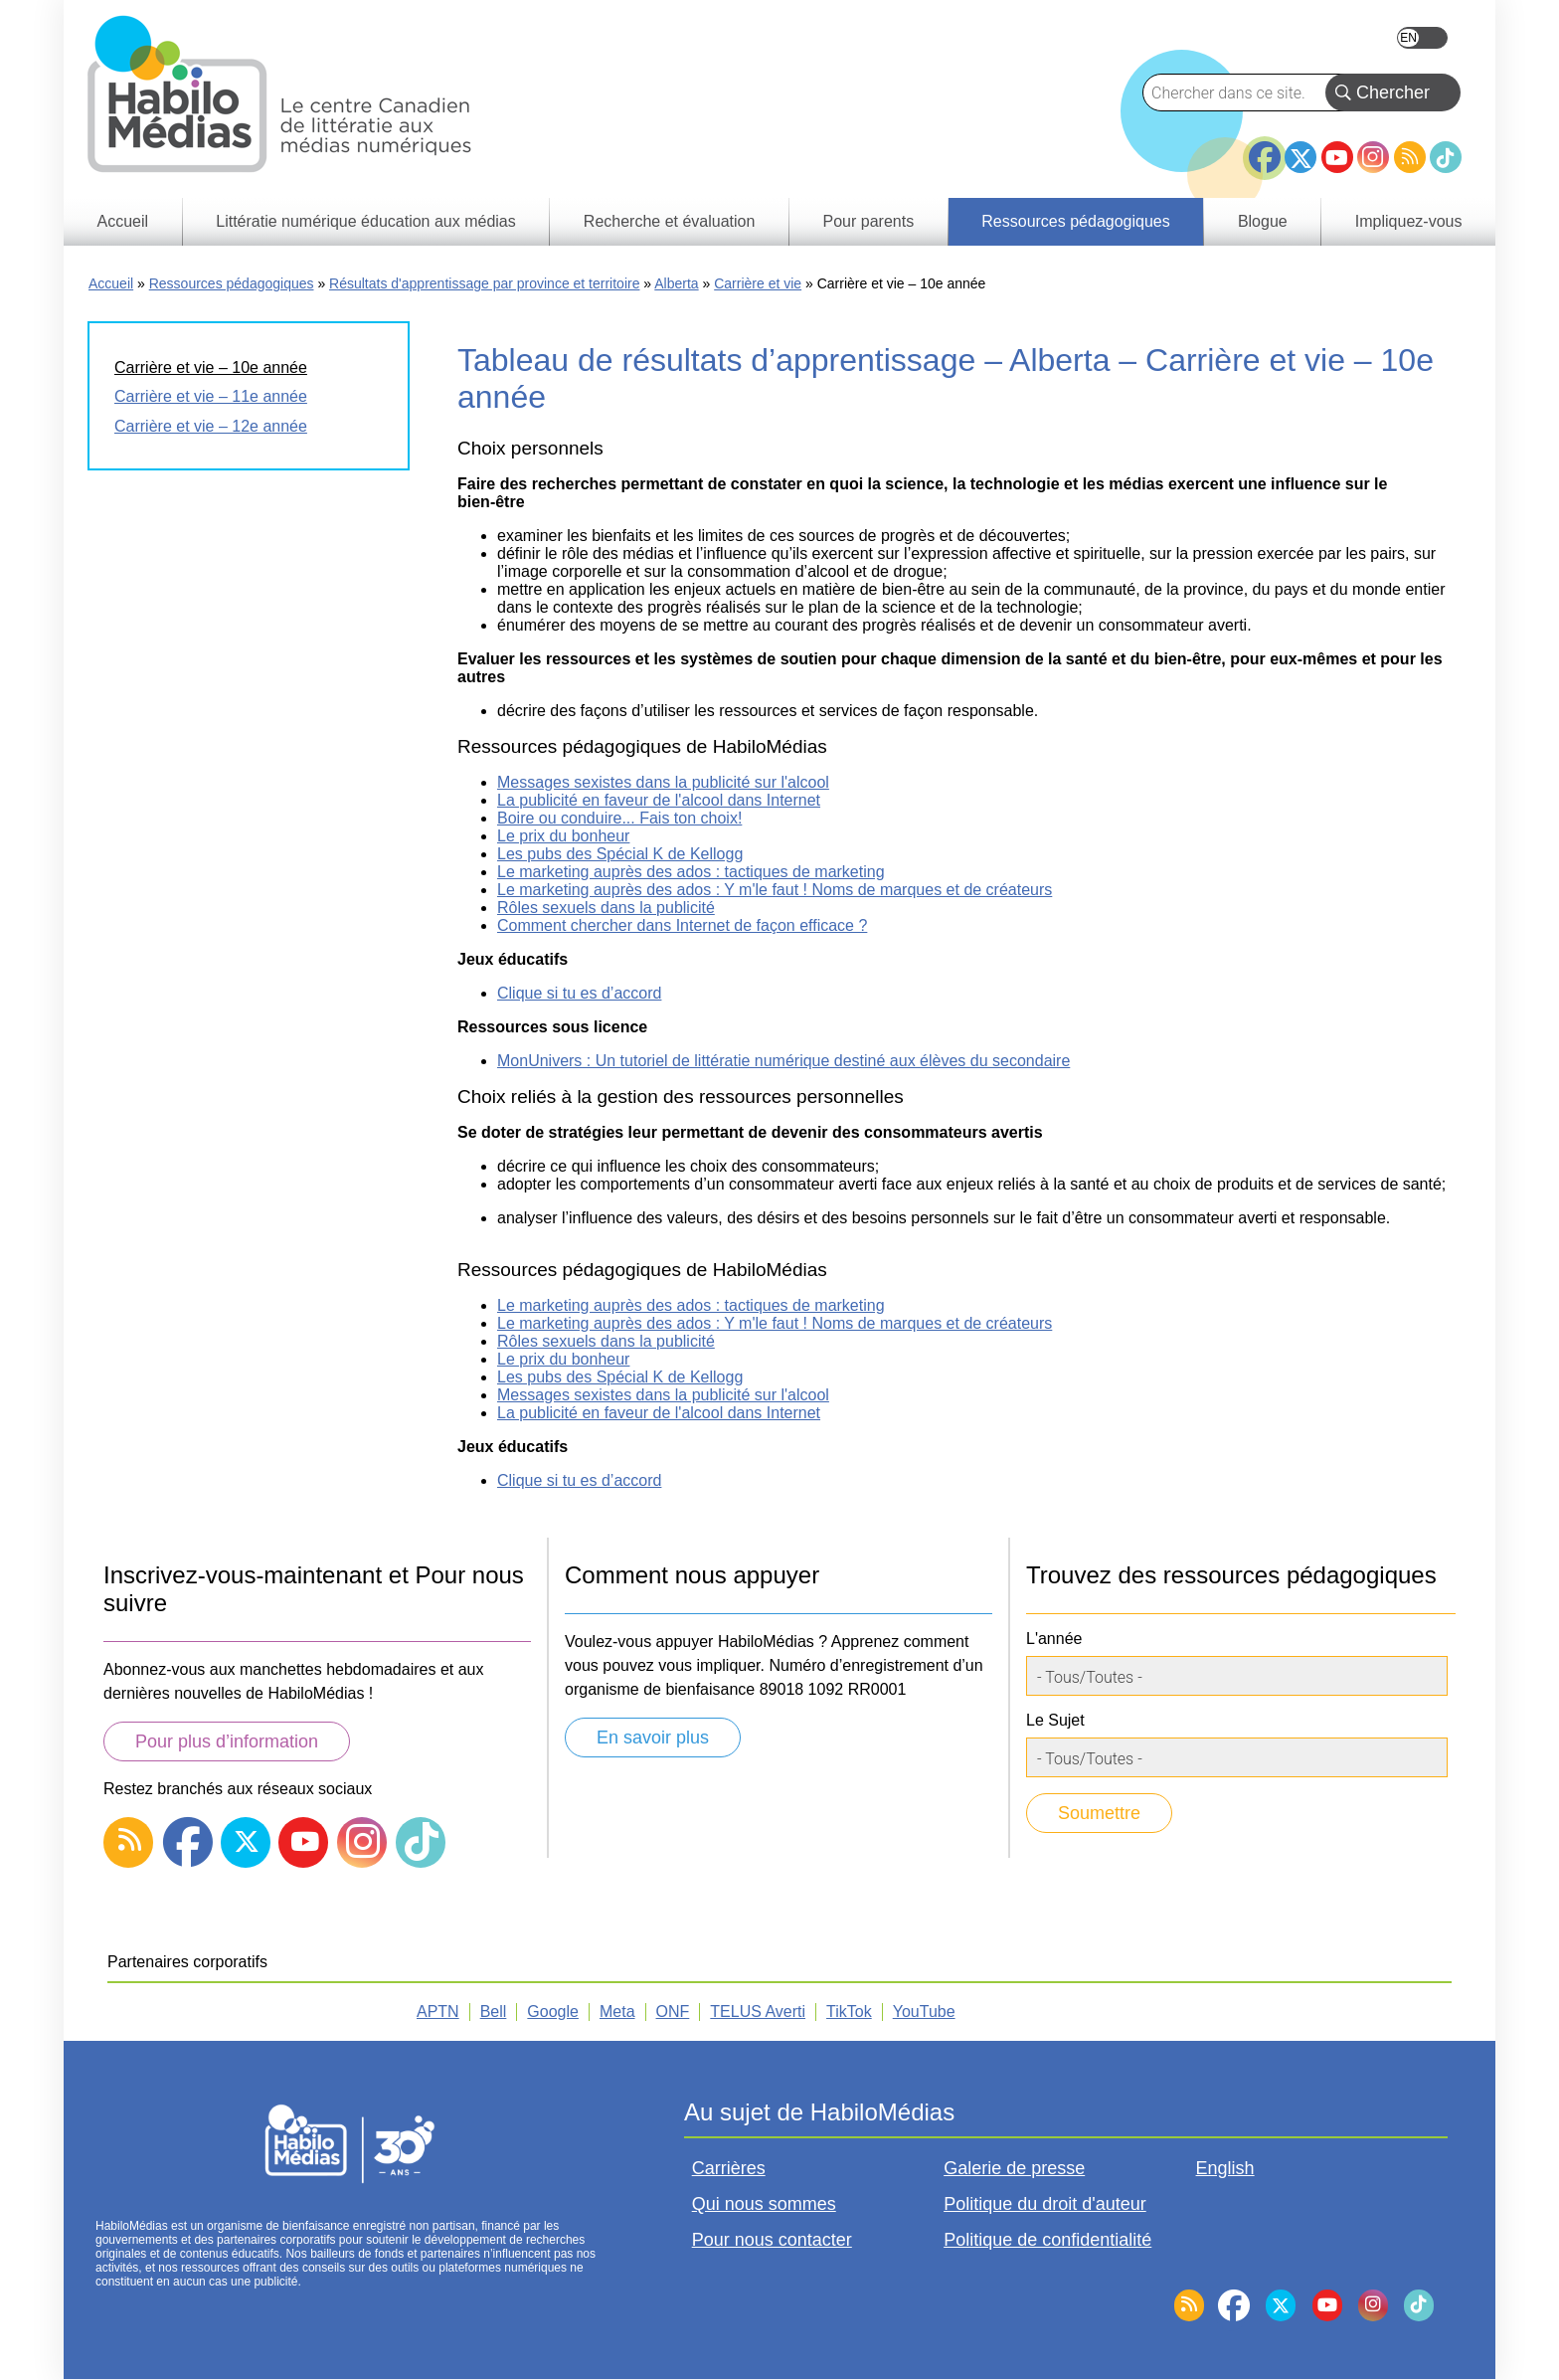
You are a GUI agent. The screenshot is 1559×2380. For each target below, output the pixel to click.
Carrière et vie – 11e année (210, 396)
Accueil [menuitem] (123, 221)
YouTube (1337, 157)
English (1422, 38)
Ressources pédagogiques (231, 283)
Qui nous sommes (764, 2204)
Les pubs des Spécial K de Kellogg (620, 853)
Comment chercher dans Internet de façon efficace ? (682, 925)
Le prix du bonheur (563, 835)
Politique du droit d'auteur (1045, 2204)
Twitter (1300, 157)
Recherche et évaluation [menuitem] (670, 221)
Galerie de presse (1014, 2168)
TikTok (1446, 157)
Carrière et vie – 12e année (210, 426)
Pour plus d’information (226, 1741)
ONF (673, 2011)
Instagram (1373, 157)
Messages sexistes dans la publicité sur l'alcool (663, 782)
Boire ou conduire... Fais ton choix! (619, 818)
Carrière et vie (757, 283)
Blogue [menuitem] (1263, 221)
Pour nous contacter (772, 2240)
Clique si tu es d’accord (579, 993)
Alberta (676, 283)
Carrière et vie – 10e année (210, 367)
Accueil (110, 283)
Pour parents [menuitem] (869, 221)
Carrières (729, 2168)
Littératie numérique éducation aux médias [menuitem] (366, 221)
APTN (438, 2011)
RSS (1410, 157)
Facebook (1265, 149)
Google (553, 2011)
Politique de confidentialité (1047, 2240)
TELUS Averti (757, 2011)
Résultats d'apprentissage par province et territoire (484, 283)
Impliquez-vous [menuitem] (1409, 221)
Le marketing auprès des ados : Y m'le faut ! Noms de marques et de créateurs (774, 889)
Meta (617, 2011)
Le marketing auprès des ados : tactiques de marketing (691, 871)
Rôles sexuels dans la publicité (606, 907)
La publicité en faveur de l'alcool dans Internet (658, 800)
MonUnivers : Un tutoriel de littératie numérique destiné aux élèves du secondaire (783, 1060)
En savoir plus (653, 1737)
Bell (493, 2011)
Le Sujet (1055, 1720)
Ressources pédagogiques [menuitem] (1075, 221)
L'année (1054, 1638)
